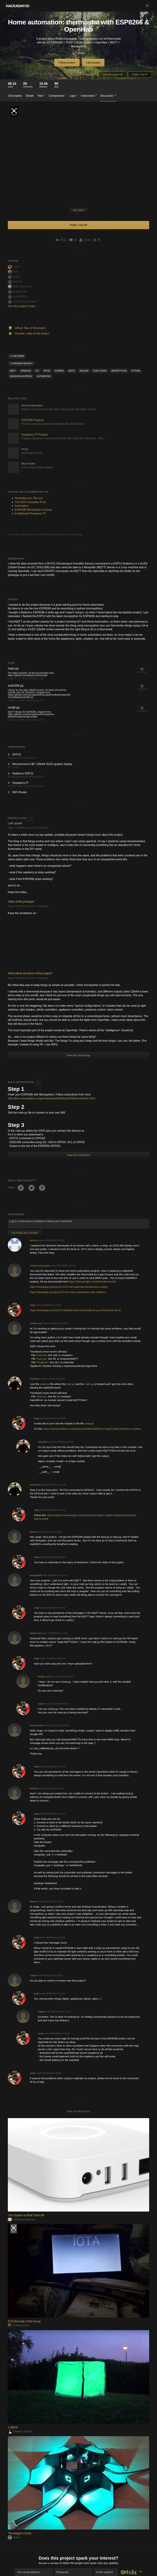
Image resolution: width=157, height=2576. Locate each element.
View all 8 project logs (78, 1055)
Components (57, 95)
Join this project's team (21, 306)
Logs (73, 95)
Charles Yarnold (20, 2431)
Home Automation (32, 405)
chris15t (15, 281)
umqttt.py (42, 1362)
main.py (41, 1355)
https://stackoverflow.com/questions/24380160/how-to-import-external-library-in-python (92, 1428)
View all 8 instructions (78, 1155)
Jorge (78, 53)
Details (30, 95)
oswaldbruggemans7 (23, 301)
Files (41, 95)
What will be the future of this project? (30, 973)
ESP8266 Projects (32, 420)
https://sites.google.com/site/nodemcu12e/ (92, 1281)
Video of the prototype (21, 901)
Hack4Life (35, 1379)
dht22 (47, 371)
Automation (21, 505)
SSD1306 (84, 371)
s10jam (33, 1975)
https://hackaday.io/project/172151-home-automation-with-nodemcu (68, 1292)
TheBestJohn (18, 2325)
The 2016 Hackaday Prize (14, 112)
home (24, 449)
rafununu (34, 1240)
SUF (13, 271)
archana (34, 1788)
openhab (26, 371)
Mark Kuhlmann (20, 286)
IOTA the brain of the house (24, 2321)
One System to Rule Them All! (26, 2215)
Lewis (14, 276)
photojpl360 (35, 1575)
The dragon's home (19, 2533)
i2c (37, 371)
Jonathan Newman (21, 2219)
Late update (15, 823)
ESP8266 (59, 371)
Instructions (89, 95)
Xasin (14, 2537)
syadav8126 (17, 296)
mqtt (13, 371)
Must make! (28, 463)
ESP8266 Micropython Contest (33, 509)
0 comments (43, 827)
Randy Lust (17, 291)
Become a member (48, 2563)
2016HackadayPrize (21, 376)
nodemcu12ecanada (40, 1265)
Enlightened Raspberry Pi (30, 513)
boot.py (70, 1384)
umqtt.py (45, 1384)
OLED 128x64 (99, 371)
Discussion (108, 95)
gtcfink (33, 1532)
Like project (93, 62)
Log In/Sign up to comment (24, 1233)
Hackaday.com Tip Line (29, 498)
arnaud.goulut (36, 1725)
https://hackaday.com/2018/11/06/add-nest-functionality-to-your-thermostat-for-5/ (75, 1310)
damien (33, 1901)
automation (43, 376)
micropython (119, 371)
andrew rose (36, 1323)
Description (15, 95)
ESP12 (71, 371)
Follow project (67, 62)
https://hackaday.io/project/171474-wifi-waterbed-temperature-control (69, 1286)
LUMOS (13, 2427)
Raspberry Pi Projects (34, 434)
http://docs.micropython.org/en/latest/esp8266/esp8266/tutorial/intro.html (51, 1098)
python (135, 371)
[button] (147, 6)
